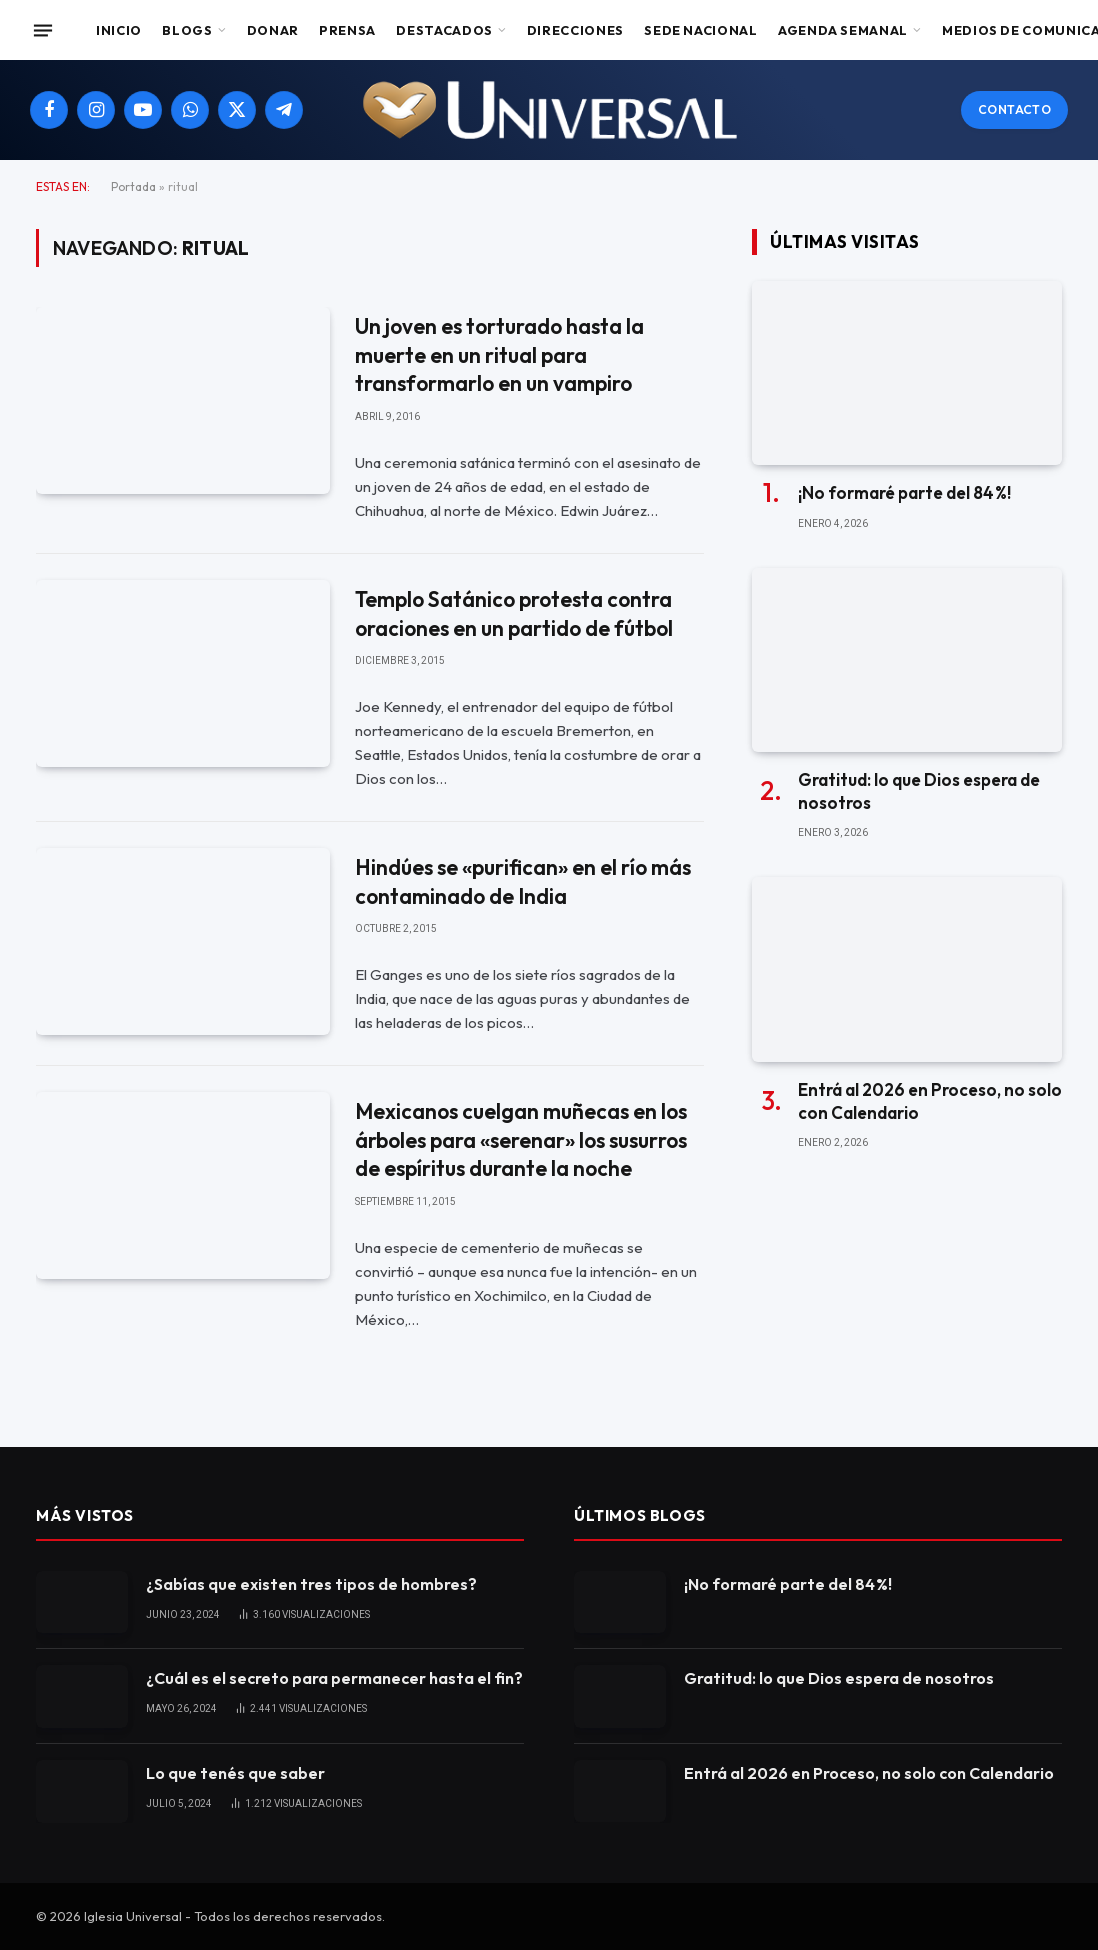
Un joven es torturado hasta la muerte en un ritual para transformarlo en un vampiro (499, 354)
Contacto (1014, 109)
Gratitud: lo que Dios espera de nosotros (919, 791)
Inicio (119, 30)
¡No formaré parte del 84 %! (904, 492)
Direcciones (575, 30)
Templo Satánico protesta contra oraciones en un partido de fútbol (514, 613)
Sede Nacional (700, 30)
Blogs (187, 30)
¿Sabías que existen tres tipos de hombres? (311, 1584)
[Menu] (43, 30)
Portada (133, 186)
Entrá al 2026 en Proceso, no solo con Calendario (930, 1101)
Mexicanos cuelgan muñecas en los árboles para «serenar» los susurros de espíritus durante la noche (521, 1139)
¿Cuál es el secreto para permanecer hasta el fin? (334, 1678)
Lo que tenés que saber (235, 1773)
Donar (273, 30)
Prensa (347, 30)
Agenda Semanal (843, 30)
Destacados (444, 30)
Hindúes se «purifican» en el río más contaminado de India (523, 881)
